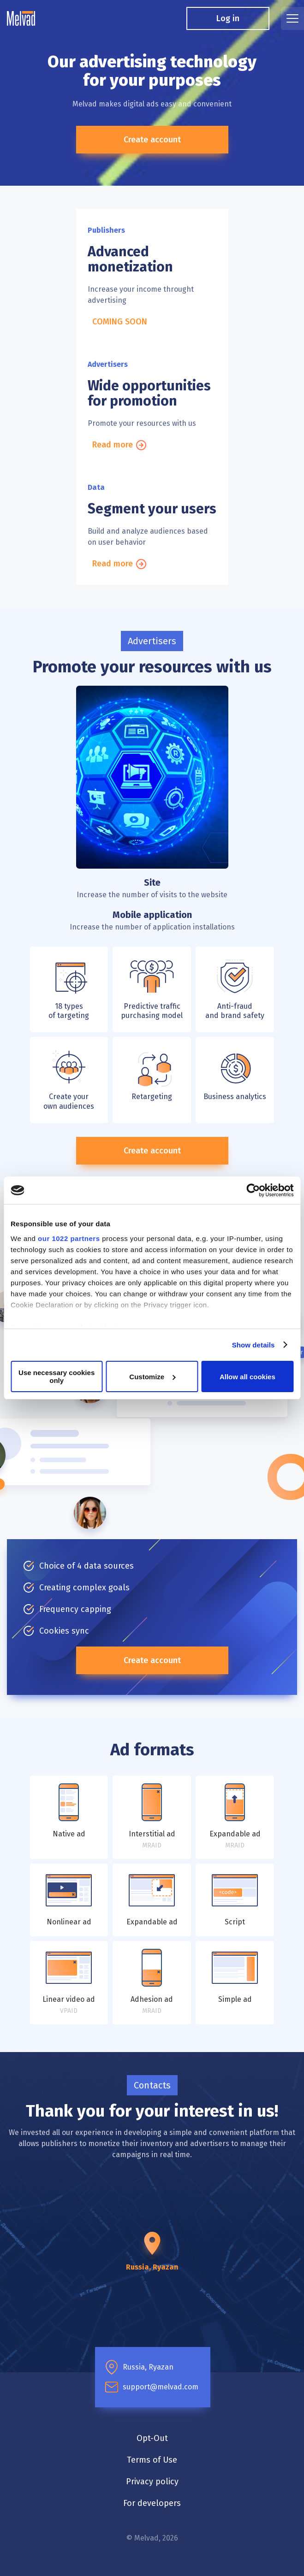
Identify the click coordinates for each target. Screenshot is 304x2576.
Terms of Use (152, 2460)
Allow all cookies (247, 1377)
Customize (152, 1377)
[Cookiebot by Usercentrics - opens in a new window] (253, 1190)
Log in (227, 18)
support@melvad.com (160, 2387)
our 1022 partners (69, 1238)
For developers (152, 2503)
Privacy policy (152, 2481)
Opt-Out (152, 2438)
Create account (152, 140)
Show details (253, 1345)
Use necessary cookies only (56, 1376)
